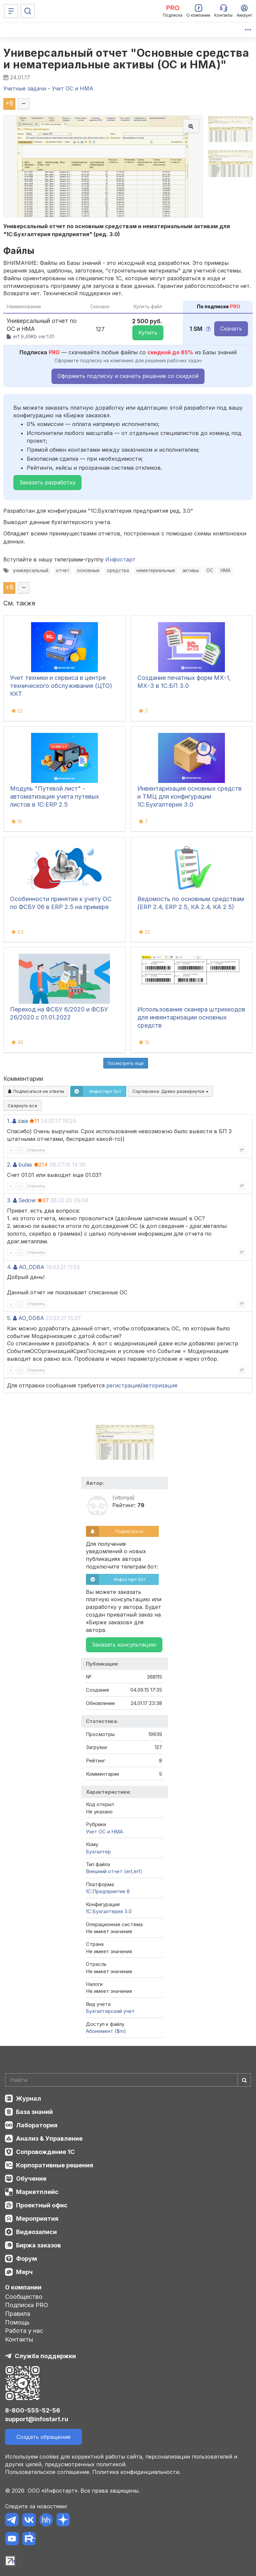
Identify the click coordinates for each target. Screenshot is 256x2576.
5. (9, 1318)
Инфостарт (120, 559)
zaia (23, 1121)
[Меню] (11, 11)
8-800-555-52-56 (32, 2410)
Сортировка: (170, 1091)
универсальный (30, 570)
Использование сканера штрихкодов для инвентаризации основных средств (191, 1017)
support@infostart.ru (36, 2419)
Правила (17, 2313)
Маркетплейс (37, 2191)
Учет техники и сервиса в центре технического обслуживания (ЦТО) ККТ (61, 685)
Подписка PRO (26, 2304)
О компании (23, 2287)
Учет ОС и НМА (104, 1831)
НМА (226, 570)
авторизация (159, 1385)
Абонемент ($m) (106, 2031)
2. (9, 1164)
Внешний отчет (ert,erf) (114, 1871)
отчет (63, 570)
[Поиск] (28, 11)
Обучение (31, 2178)
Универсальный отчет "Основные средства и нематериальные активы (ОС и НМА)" (126, 58)
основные (88, 570)
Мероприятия (37, 2218)
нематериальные (155, 570)
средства (118, 570)
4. (9, 1267)
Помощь (17, 2322)
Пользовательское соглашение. (48, 2472)
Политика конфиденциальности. (136, 2472)
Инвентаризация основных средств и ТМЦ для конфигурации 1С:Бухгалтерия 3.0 (189, 796)
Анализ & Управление (49, 2138)
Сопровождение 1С (45, 2151)
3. (9, 1200)
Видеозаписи (36, 2231)
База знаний (34, 2111)
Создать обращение (43, 2437)
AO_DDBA (31, 1267)
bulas (25, 1164)
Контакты (19, 2339)
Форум (26, 2258)
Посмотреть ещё (126, 1063)
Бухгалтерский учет (110, 2011)
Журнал (28, 2098)
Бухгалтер (98, 1851)
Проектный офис (42, 2205)
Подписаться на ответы (36, 1091)
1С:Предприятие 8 (108, 1891)
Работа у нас (24, 2330)
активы (190, 570)
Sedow (27, 1200)
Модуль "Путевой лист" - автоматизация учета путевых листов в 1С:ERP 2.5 (54, 796)
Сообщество (23, 2296)
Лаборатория (36, 2125)
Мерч (24, 2271)
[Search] (128, 2080)
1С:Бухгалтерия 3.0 (109, 1911)
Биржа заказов (38, 2245)
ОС (209, 570)
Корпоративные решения (54, 2165)
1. (9, 1121)
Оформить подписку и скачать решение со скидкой (128, 376)
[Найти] (244, 2080)
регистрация (123, 1385)
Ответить (36, 1150)
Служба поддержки (45, 2355)
